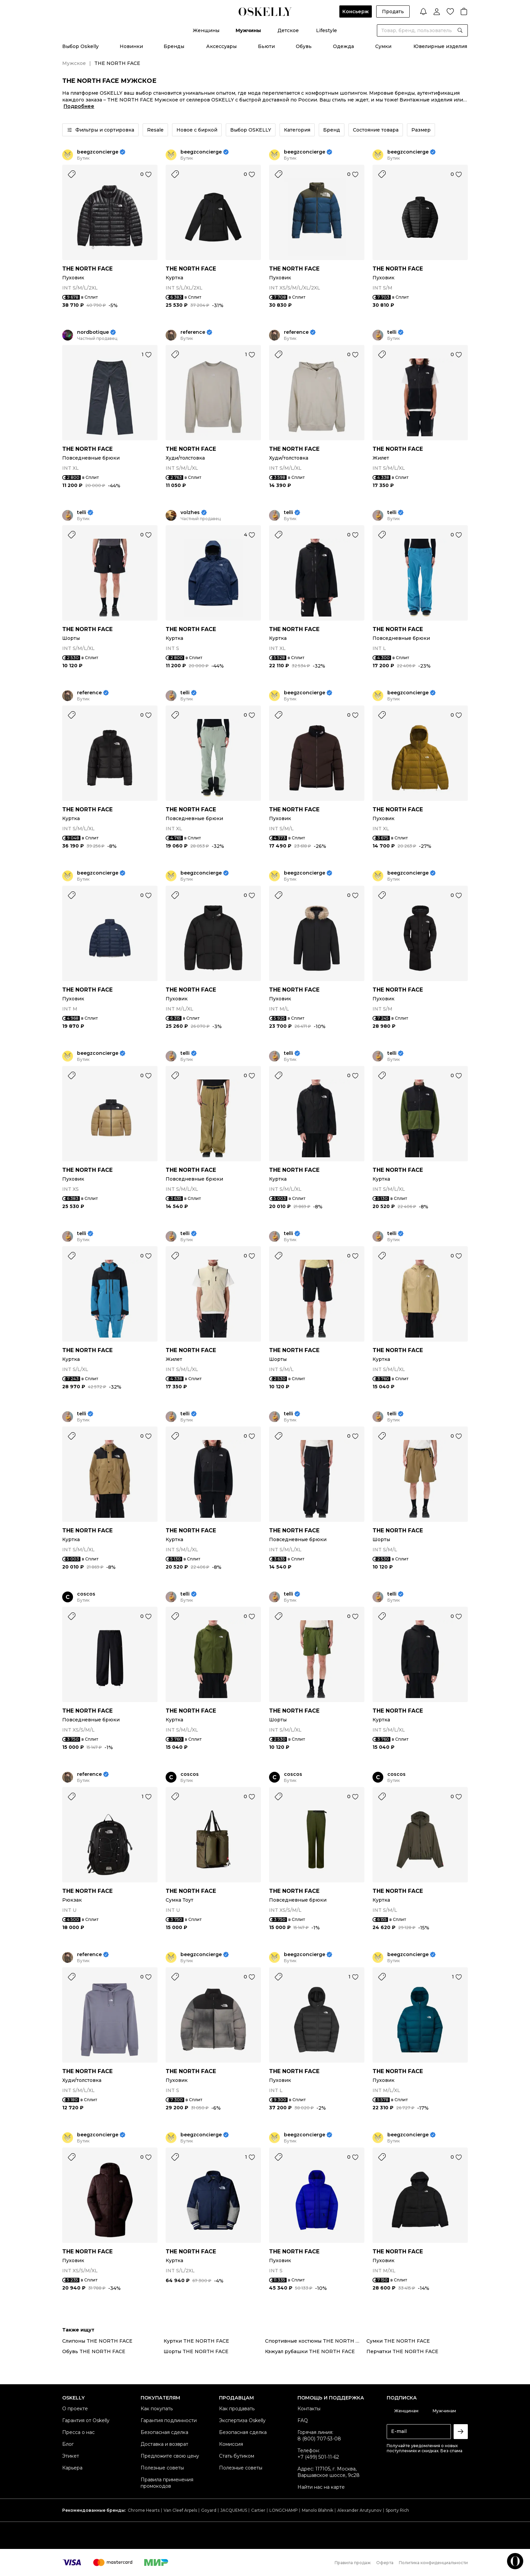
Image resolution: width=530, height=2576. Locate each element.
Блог (68, 2444)
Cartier (258, 2510)
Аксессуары (221, 46)
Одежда (343, 46)
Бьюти (266, 46)
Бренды (174, 46)
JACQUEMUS (233, 2510)
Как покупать (157, 2409)
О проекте (75, 2409)
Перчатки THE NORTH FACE (402, 2351)
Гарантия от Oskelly (86, 2420)
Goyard (208, 2510)
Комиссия (231, 2444)
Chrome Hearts (144, 2510)
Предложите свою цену (170, 2456)
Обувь (304, 46)
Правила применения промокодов (167, 2483)
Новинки (131, 46)
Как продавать (237, 2409)
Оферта (384, 2562)
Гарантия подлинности (169, 2420)
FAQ (302, 2420)
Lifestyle (326, 30)
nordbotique (93, 332)
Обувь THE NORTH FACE (93, 2351)
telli (391, 332)
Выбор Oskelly (80, 46)
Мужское (74, 63)
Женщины (206, 30)
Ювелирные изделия (440, 46)
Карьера (72, 2468)
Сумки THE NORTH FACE (398, 2341)
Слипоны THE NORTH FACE (97, 2341)
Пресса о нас (78, 2432)
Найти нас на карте (321, 2487)
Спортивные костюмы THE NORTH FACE (315, 2341)
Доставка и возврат (164, 2444)
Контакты (308, 2409)
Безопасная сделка (164, 2432)
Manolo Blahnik (317, 2510)
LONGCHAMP (283, 2510)
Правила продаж (353, 2562)
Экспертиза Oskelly (242, 2420)
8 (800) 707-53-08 (319, 2439)
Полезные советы (162, 2468)
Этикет (70, 2456)
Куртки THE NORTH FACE (196, 2341)
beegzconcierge (97, 152)
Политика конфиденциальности (433, 2562)
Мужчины (248, 30)
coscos (86, 1594)
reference (192, 332)
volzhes (190, 512)
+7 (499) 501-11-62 (318, 2457)
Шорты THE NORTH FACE (196, 2351)
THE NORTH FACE (87, 268)
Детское (288, 30)
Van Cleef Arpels (180, 2510)
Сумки (383, 46)
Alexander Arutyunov (359, 2510)
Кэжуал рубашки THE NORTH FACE (310, 2351)
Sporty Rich (397, 2510)
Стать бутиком (236, 2456)
